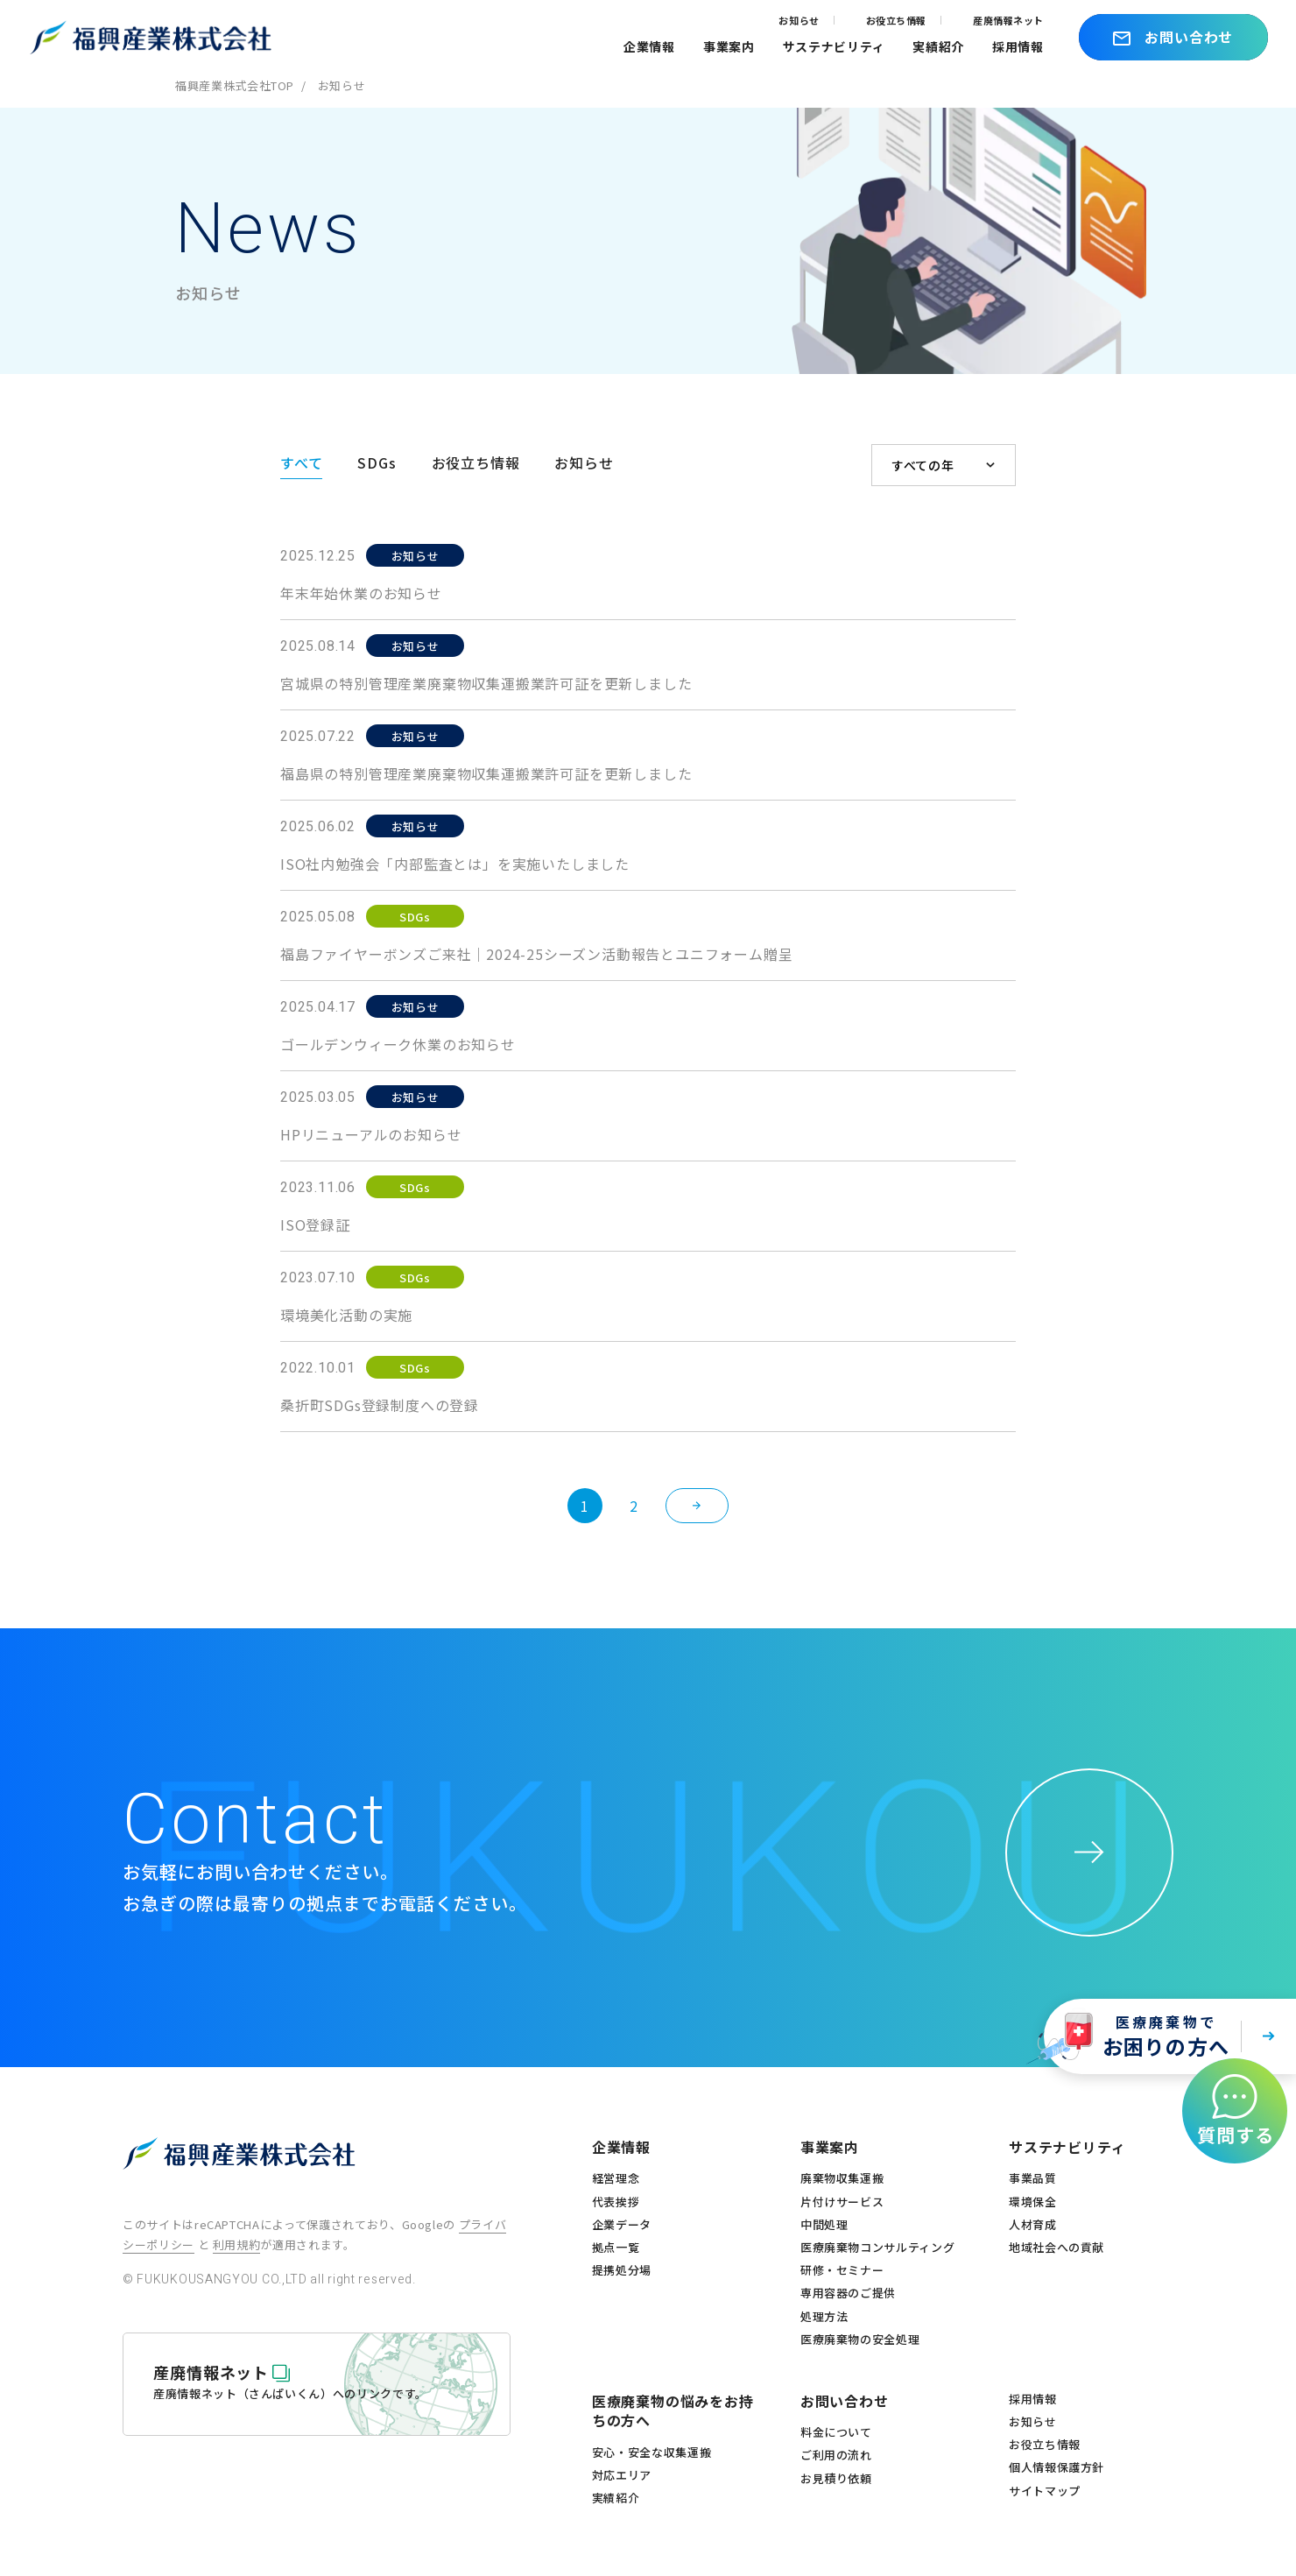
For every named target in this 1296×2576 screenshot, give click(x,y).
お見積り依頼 (836, 2479)
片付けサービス (842, 2202)
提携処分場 (622, 2270)
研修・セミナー (842, 2270)
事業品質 (1033, 2178)
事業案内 (729, 46)
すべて (301, 462)
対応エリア (622, 2475)
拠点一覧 (616, 2247)
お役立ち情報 (896, 20)
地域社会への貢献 (1056, 2247)
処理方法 (824, 2317)
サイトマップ (1045, 2491)
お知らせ (798, 20)
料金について (836, 2432)
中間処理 (824, 2225)
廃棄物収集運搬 (842, 2178)
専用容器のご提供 (848, 2293)
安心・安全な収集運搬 (652, 2452)
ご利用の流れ (836, 2455)
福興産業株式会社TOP (234, 85)
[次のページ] (697, 1505)
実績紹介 (938, 46)
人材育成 (1033, 2225)
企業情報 (649, 46)
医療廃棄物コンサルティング (877, 2247)
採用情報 (1018, 46)
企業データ (622, 2225)
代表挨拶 (616, 2202)
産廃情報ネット (1008, 20)
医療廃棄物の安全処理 (860, 2339)
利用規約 (237, 2244)
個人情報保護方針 (1056, 2467)
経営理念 (616, 2178)
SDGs (376, 462)
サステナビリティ (834, 46)
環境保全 (1033, 2202)
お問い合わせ (844, 2400)
